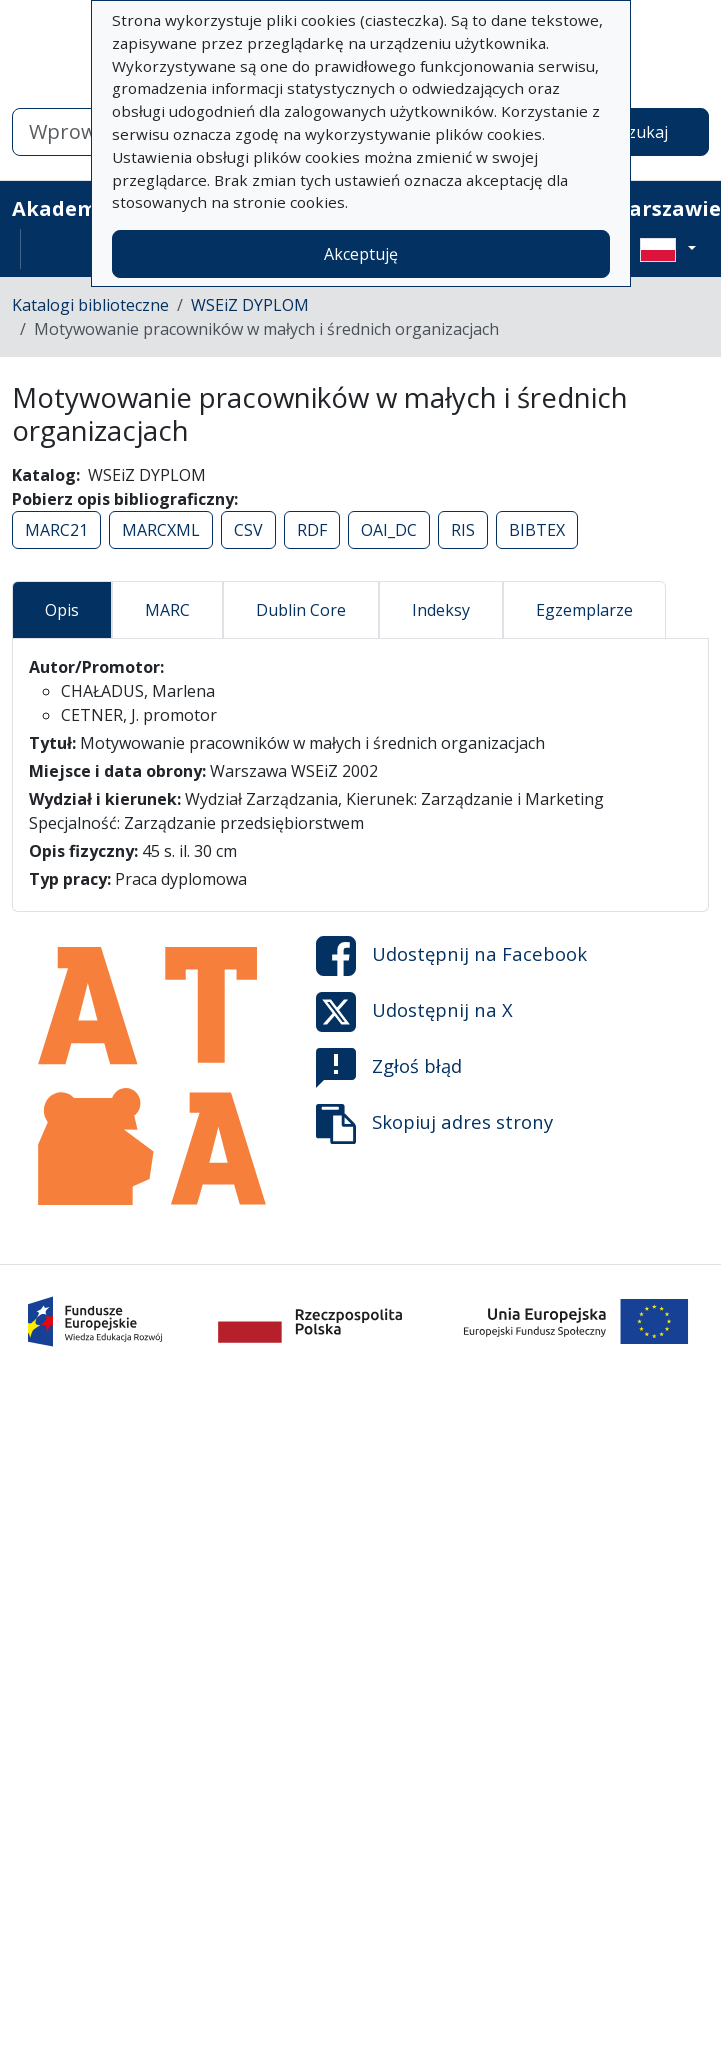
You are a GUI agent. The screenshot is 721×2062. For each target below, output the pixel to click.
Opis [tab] (62, 610)
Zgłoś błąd (389, 1068)
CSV (248, 530)
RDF (312, 530)
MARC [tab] (167, 610)
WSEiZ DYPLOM (250, 305)
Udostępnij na (451, 956)
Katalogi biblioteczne (90, 305)
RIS (463, 530)
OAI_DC (389, 530)
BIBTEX (537, 530)
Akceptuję (361, 254)
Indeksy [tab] (441, 610)
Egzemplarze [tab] (584, 610)
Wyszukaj (632, 132)
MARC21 (56, 530)
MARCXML (161, 530)
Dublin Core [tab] (301, 610)
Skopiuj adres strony (434, 1124)
